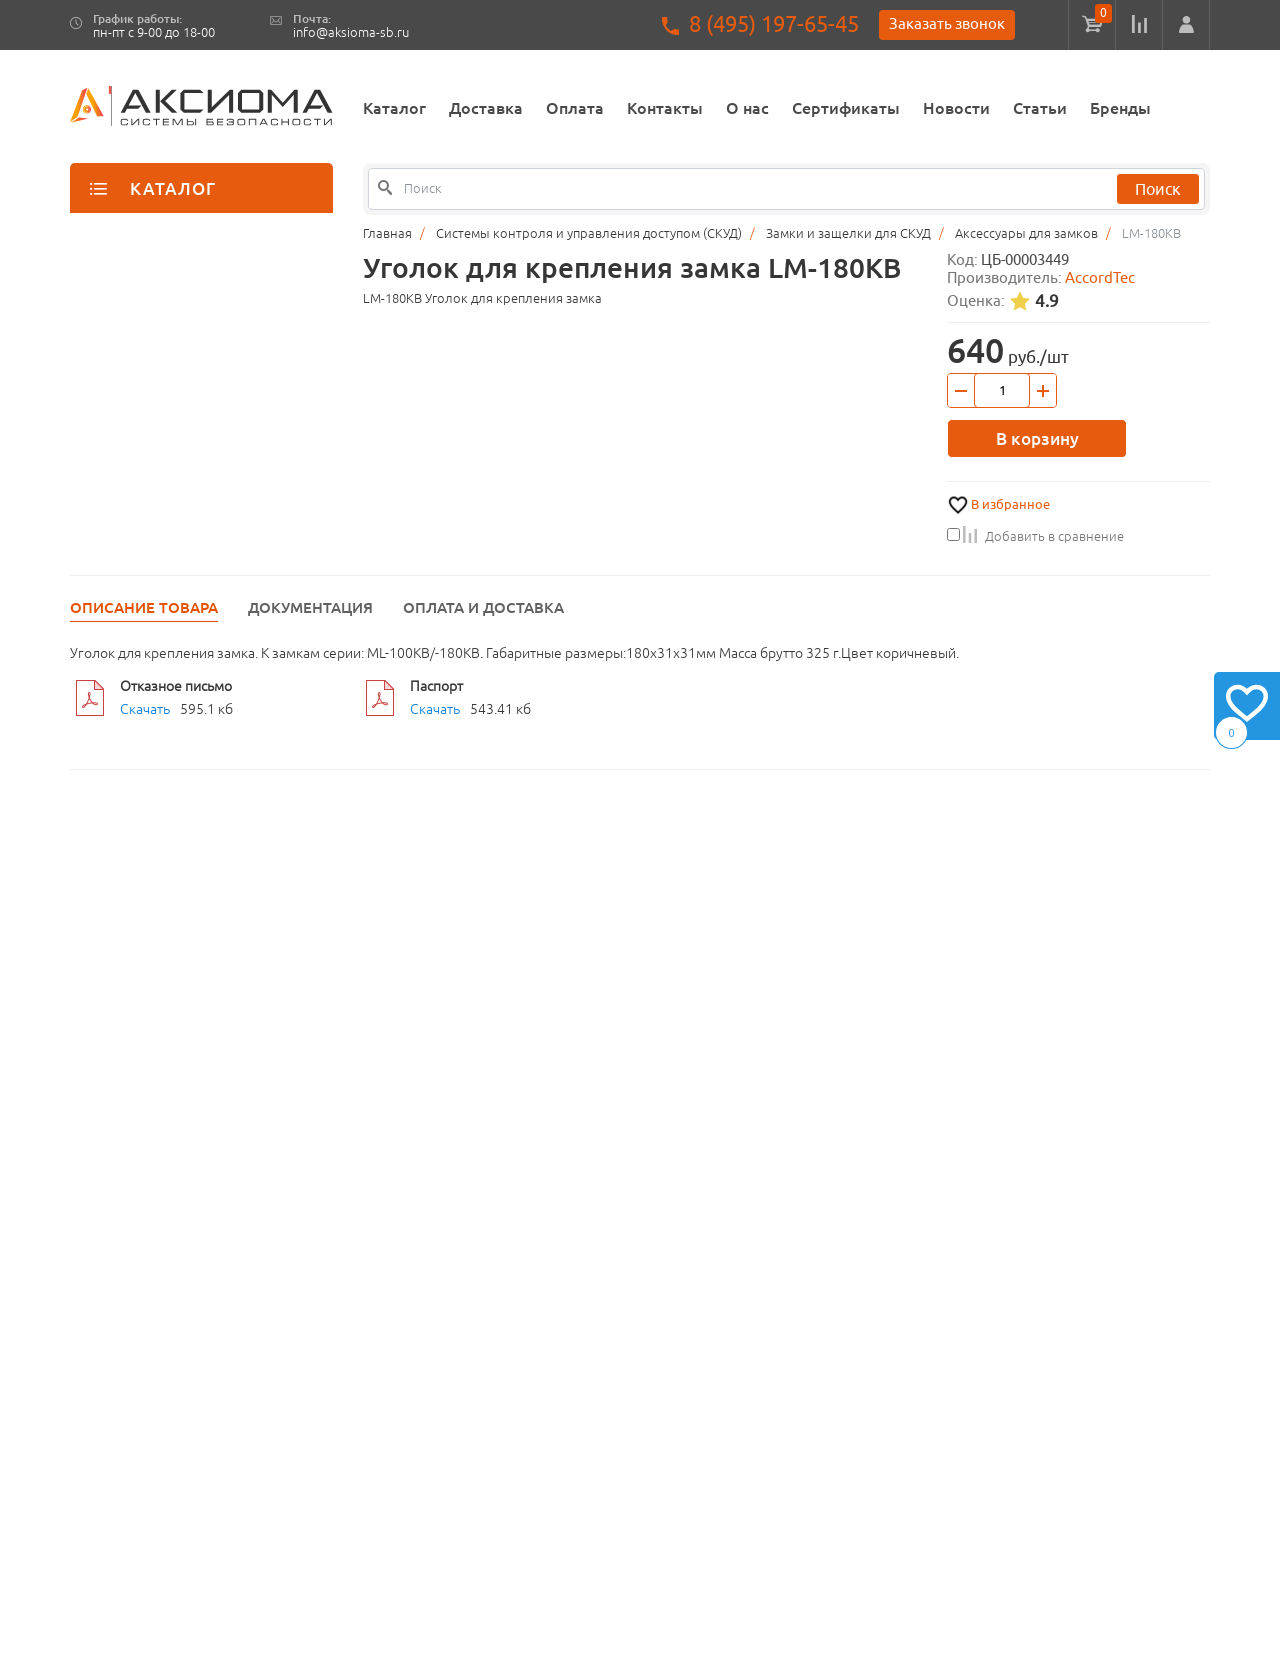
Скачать (145, 709)
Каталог (394, 108)
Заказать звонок (947, 23)
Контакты (665, 108)
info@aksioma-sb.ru (351, 32)
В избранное (1010, 504)
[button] (1186, 25)
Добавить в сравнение (1035, 536)
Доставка (486, 108)
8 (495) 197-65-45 (774, 24)
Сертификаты (846, 108)
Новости (956, 108)
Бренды (1120, 108)
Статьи (1040, 108)
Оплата (575, 108)
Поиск (1158, 189)
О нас (747, 108)
